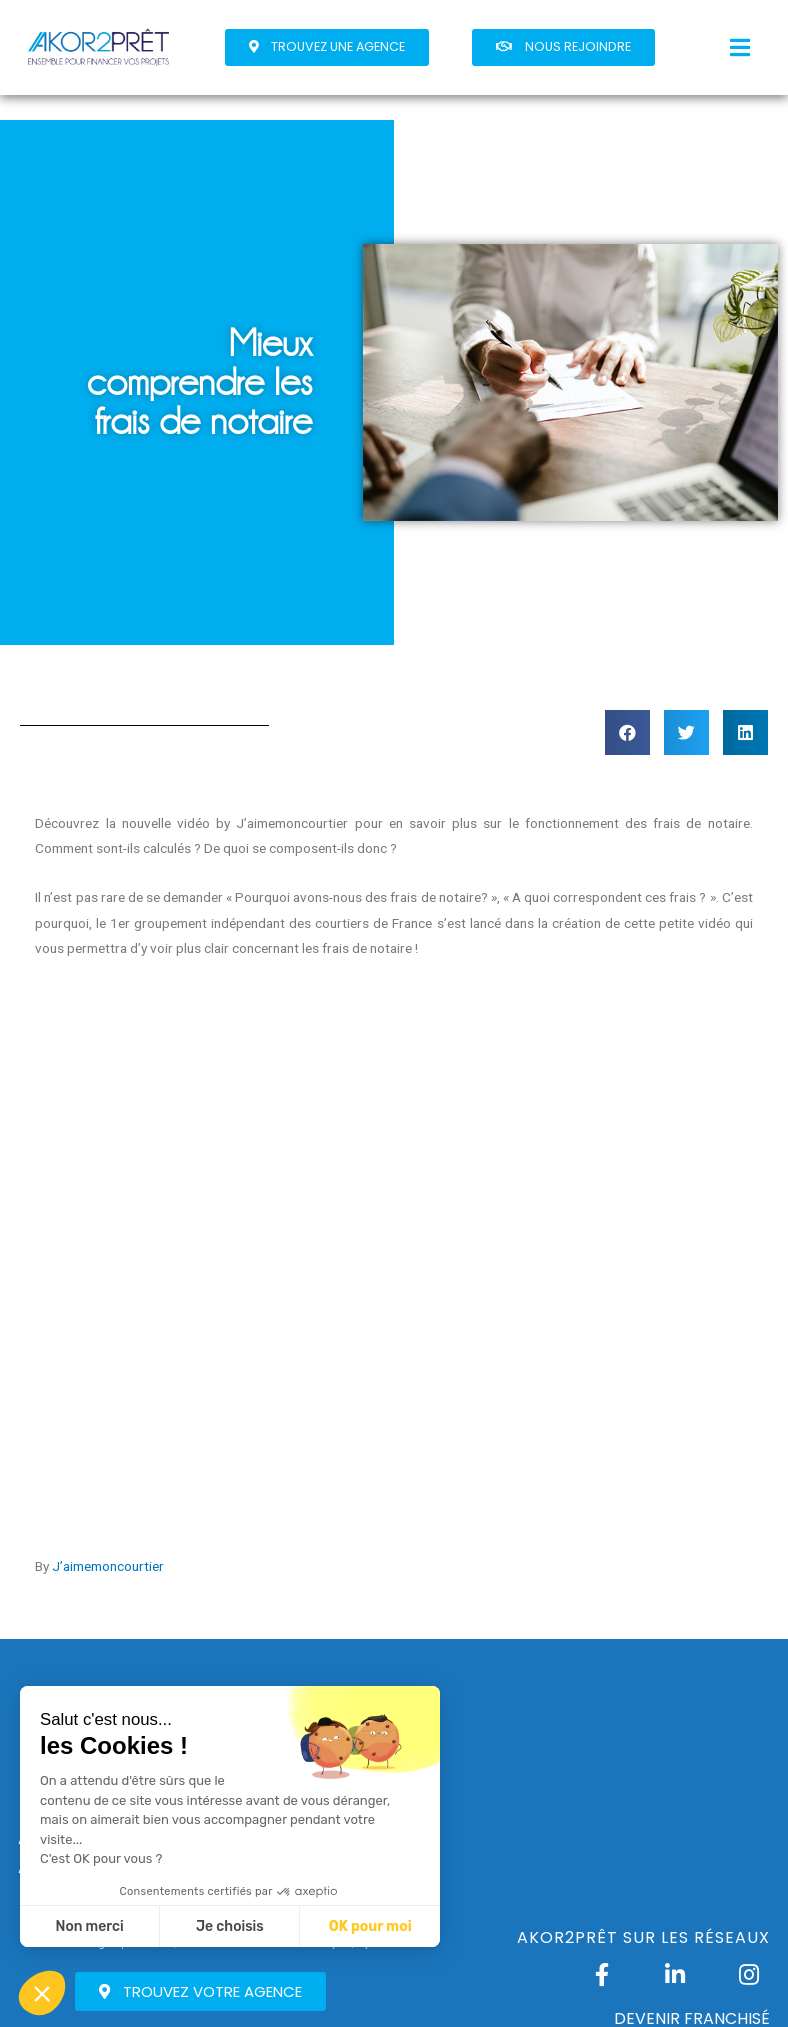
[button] (327, 47)
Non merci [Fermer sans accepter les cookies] (89, 1926)
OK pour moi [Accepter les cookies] (370, 1926)
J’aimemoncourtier (108, 1566)
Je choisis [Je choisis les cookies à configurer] (230, 1926)
